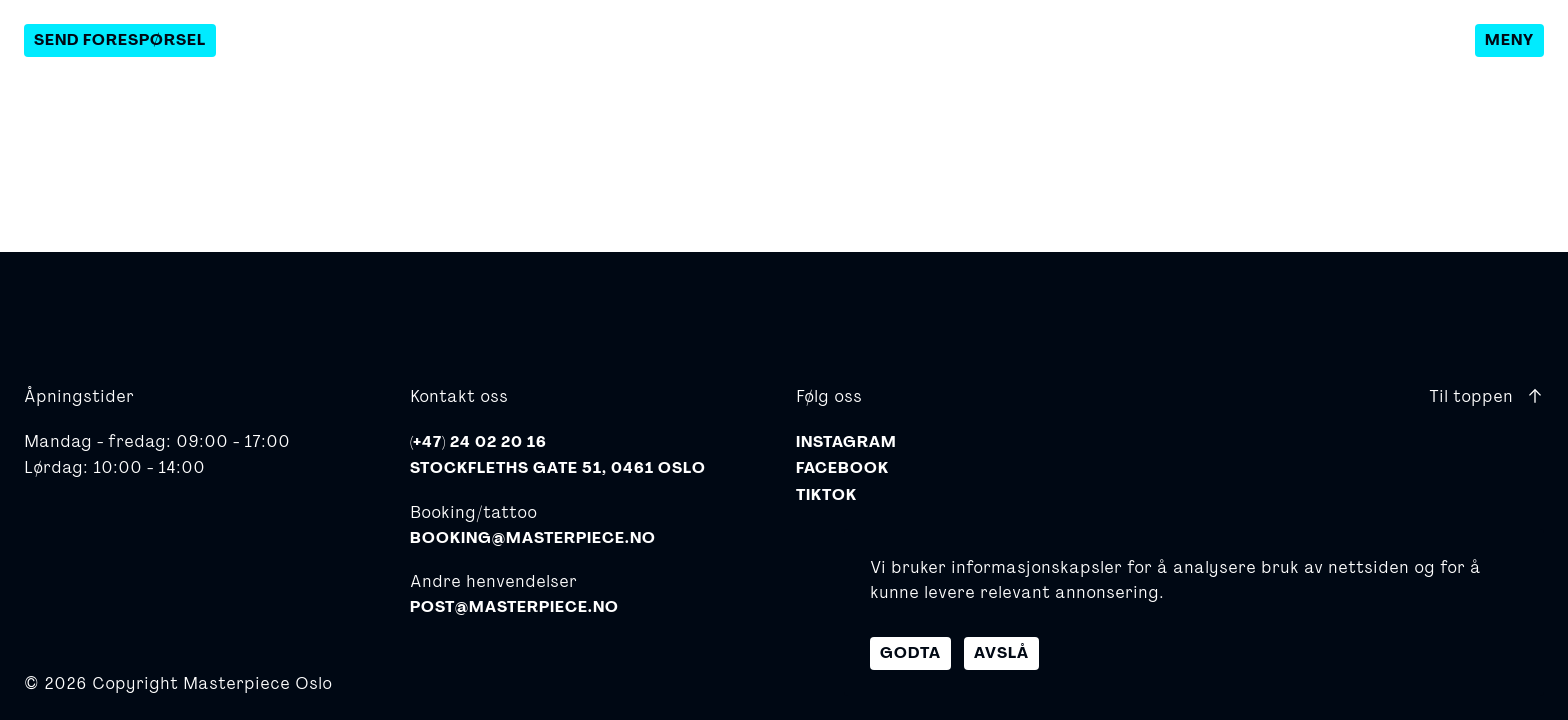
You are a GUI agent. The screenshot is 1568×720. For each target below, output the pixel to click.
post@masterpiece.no (514, 607)
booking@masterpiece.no (533, 538)
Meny (1509, 40)
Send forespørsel (120, 40)
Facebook (842, 468)
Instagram (846, 442)
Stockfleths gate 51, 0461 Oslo (558, 468)
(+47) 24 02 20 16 (478, 442)
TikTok (826, 495)
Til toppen (1486, 395)
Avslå (1001, 653)
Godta (910, 653)
